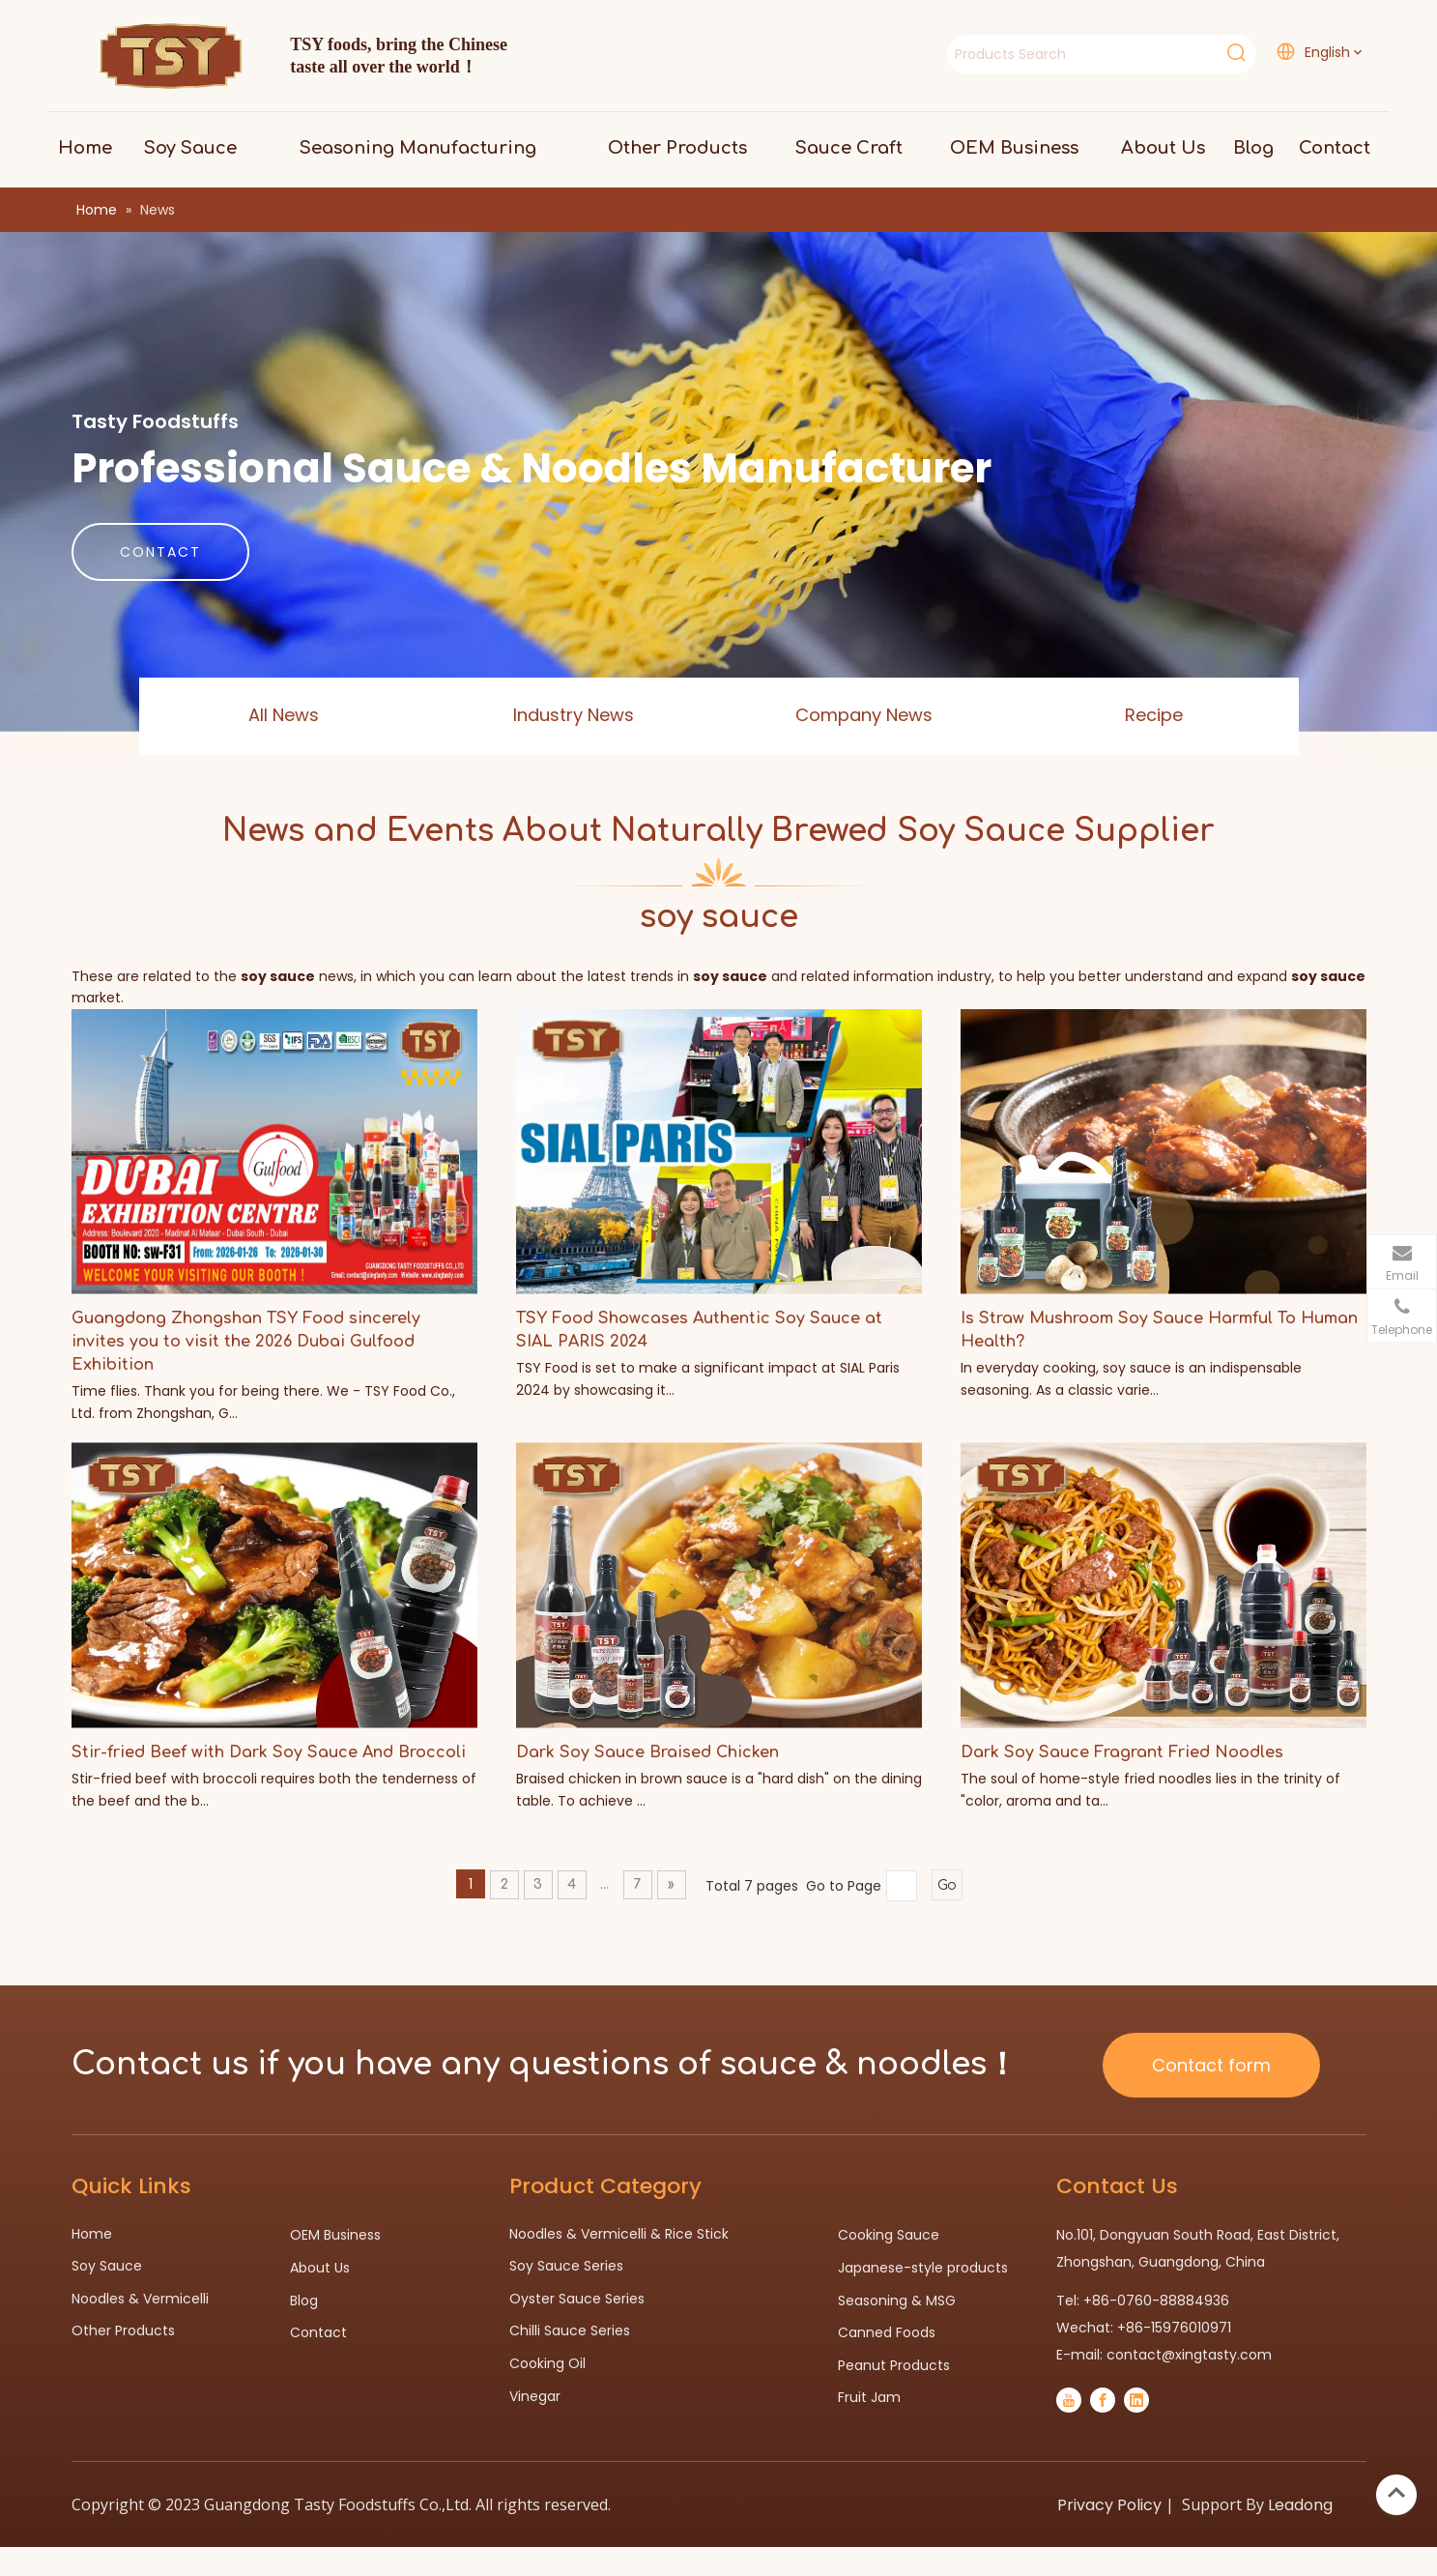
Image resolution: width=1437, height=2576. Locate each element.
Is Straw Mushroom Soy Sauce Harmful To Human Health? (1159, 1330)
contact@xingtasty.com (1189, 2354)
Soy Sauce (107, 2265)
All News (283, 715)
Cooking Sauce (888, 2234)
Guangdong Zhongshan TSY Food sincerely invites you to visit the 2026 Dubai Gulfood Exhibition (246, 1342)
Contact (318, 2332)
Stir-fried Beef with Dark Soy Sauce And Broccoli (269, 1752)
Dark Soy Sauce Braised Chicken (647, 1752)
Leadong (1300, 2505)
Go (947, 1885)
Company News (864, 715)
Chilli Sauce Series (569, 2330)
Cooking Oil (547, 2363)
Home (92, 2233)
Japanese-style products (923, 2267)
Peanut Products (894, 2365)
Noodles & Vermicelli (140, 2298)
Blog (304, 2300)
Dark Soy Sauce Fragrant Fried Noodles (1122, 1752)
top (1396, 2493)
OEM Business (335, 2234)
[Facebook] (1102, 2400)
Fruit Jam (869, 2397)
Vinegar (534, 2396)
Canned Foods (886, 2332)
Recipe (1154, 715)
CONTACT (160, 552)
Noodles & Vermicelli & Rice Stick (619, 2233)
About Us (320, 2267)
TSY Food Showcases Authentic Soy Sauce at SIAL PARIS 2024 (699, 1330)
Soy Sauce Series (566, 2265)
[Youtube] (1068, 2400)
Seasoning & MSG (897, 2300)
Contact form (1211, 2065)
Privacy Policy (1109, 2505)
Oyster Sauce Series (577, 2298)
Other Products (123, 2330)
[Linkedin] (1136, 2400)
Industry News (573, 715)
